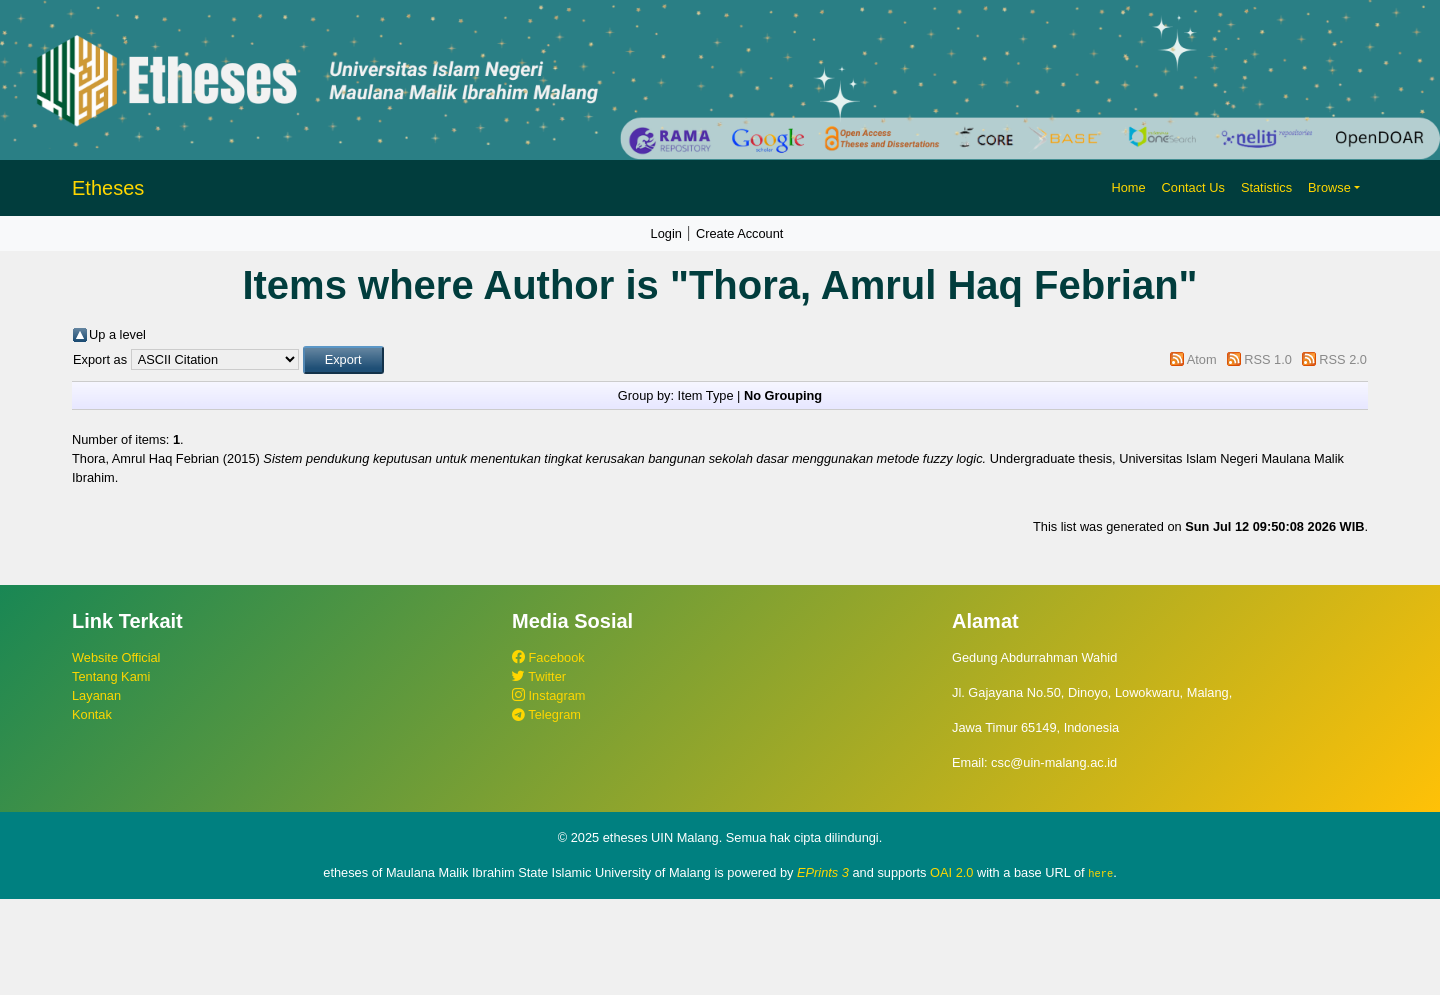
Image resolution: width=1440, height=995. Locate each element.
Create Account (740, 233)
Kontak (92, 714)
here (1100, 873)
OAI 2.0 (951, 872)
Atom (1202, 359)
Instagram (548, 695)
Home (1128, 187)
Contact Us (1193, 187)
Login (666, 233)
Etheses (108, 188)
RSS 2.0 (1343, 359)
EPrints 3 (823, 872)
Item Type (706, 395)
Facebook (548, 657)
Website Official (116, 657)
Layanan (96, 695)
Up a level (117, 334)
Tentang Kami (111, 676)
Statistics (1266, 187)
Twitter (539, 676)
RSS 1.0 (1268, 359)
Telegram (546, 714)
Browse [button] (1329, 187)
